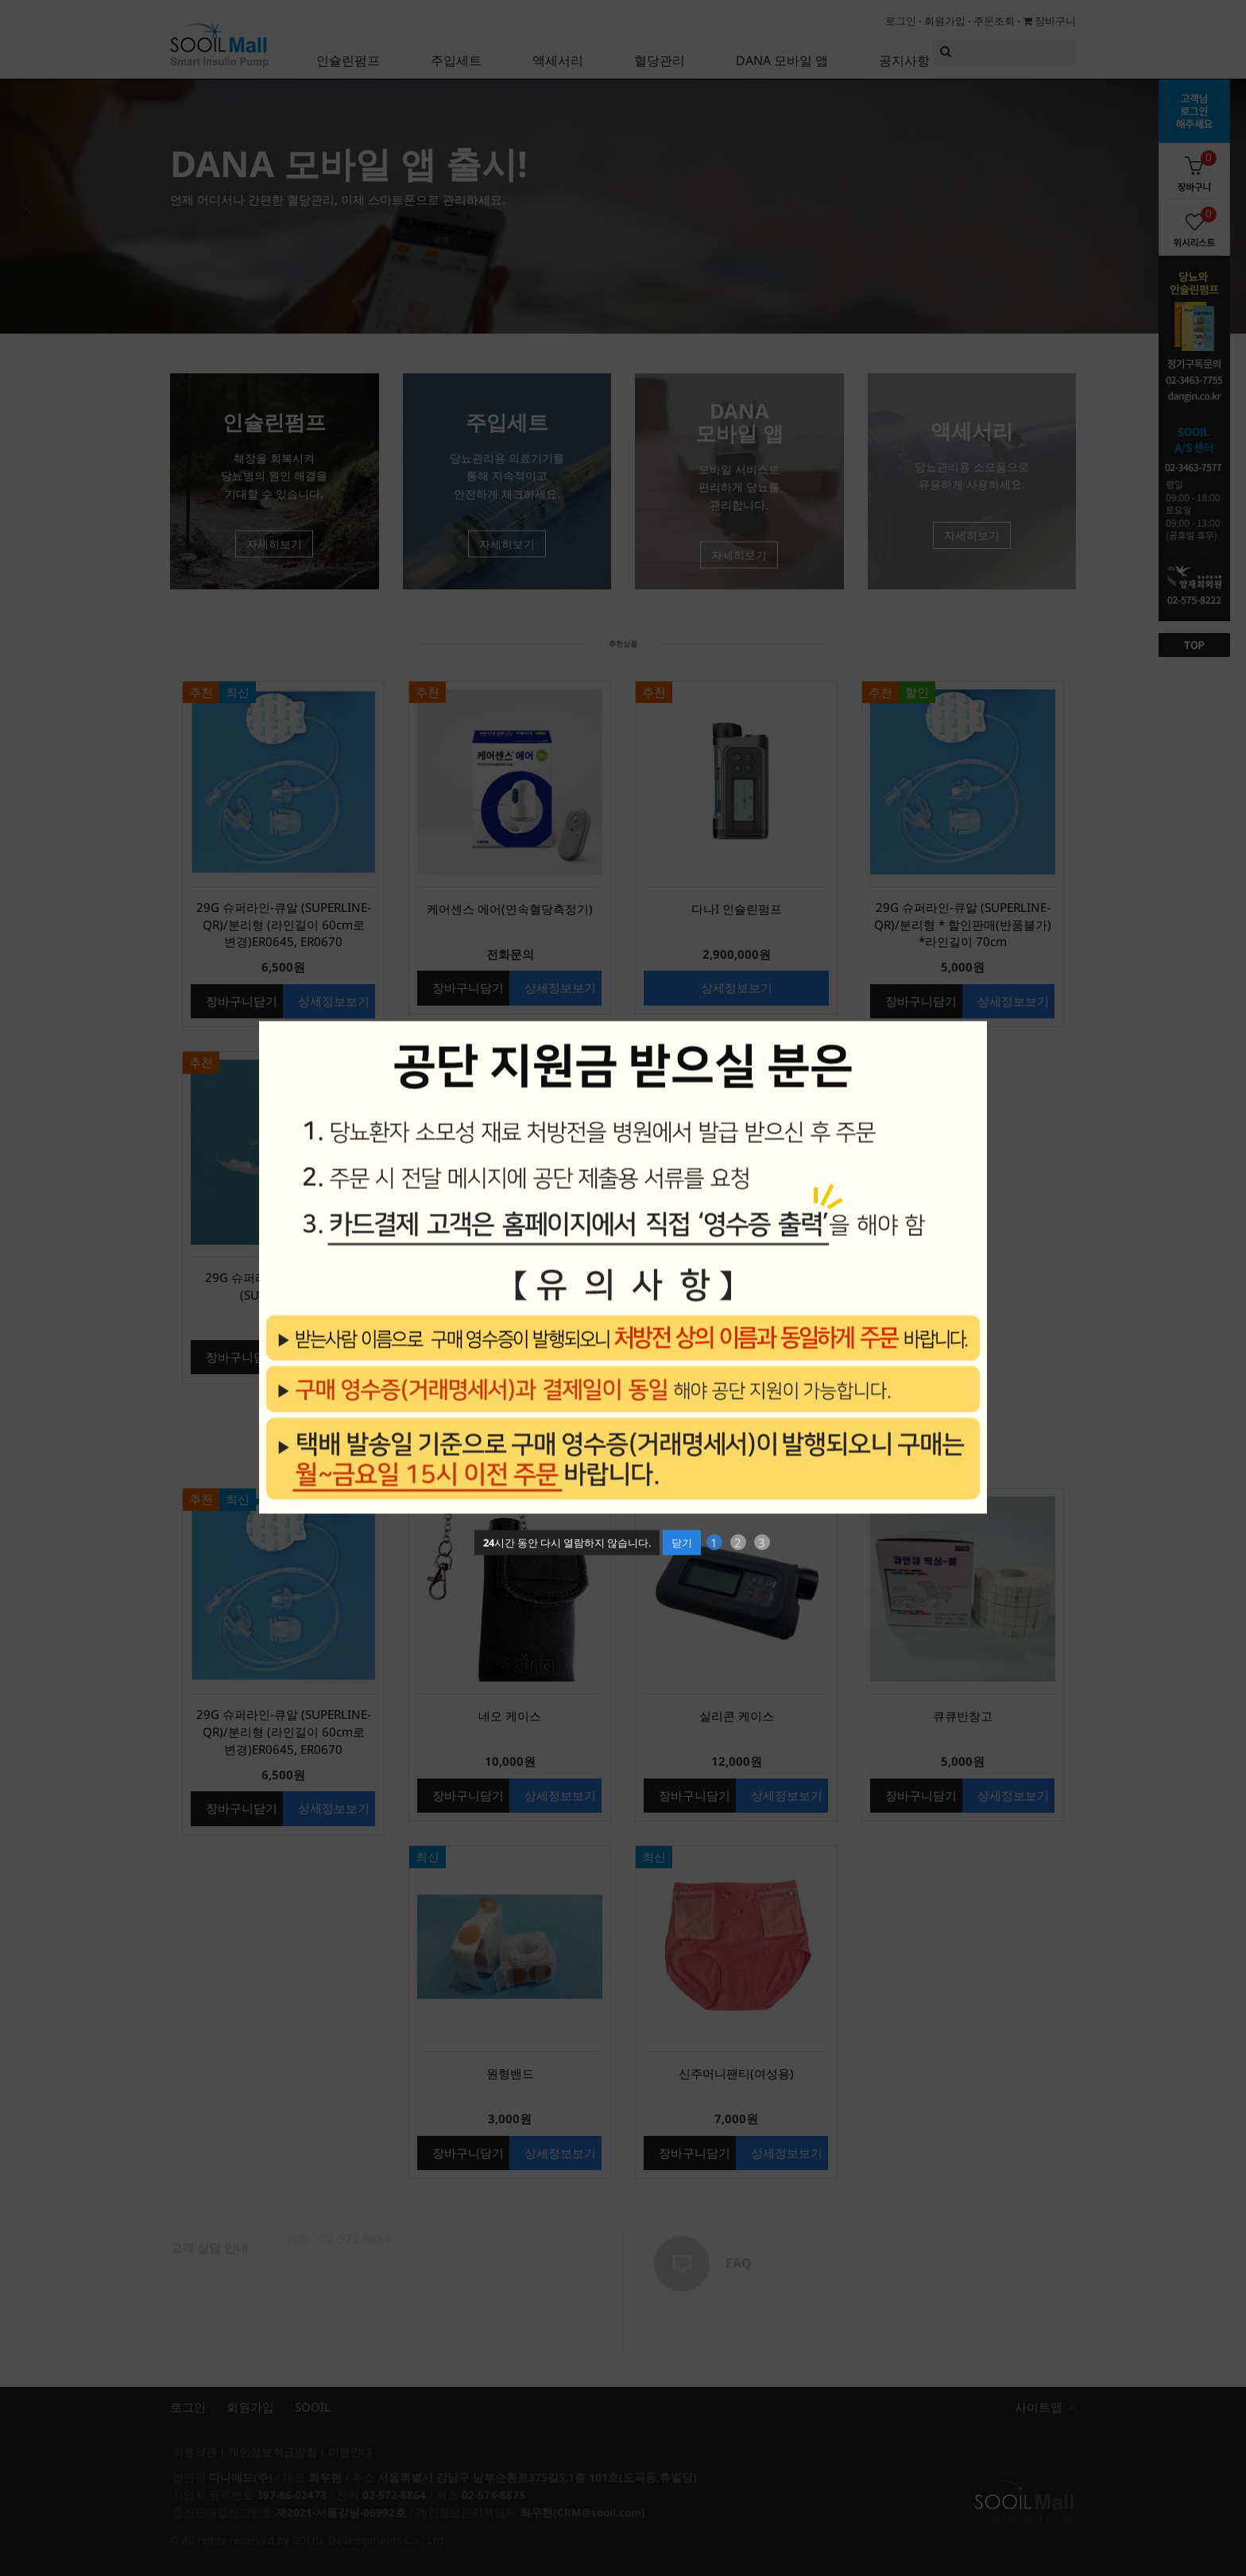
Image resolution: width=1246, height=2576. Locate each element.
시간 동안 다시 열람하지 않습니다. (567, 1542)
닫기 (681, 1542)
